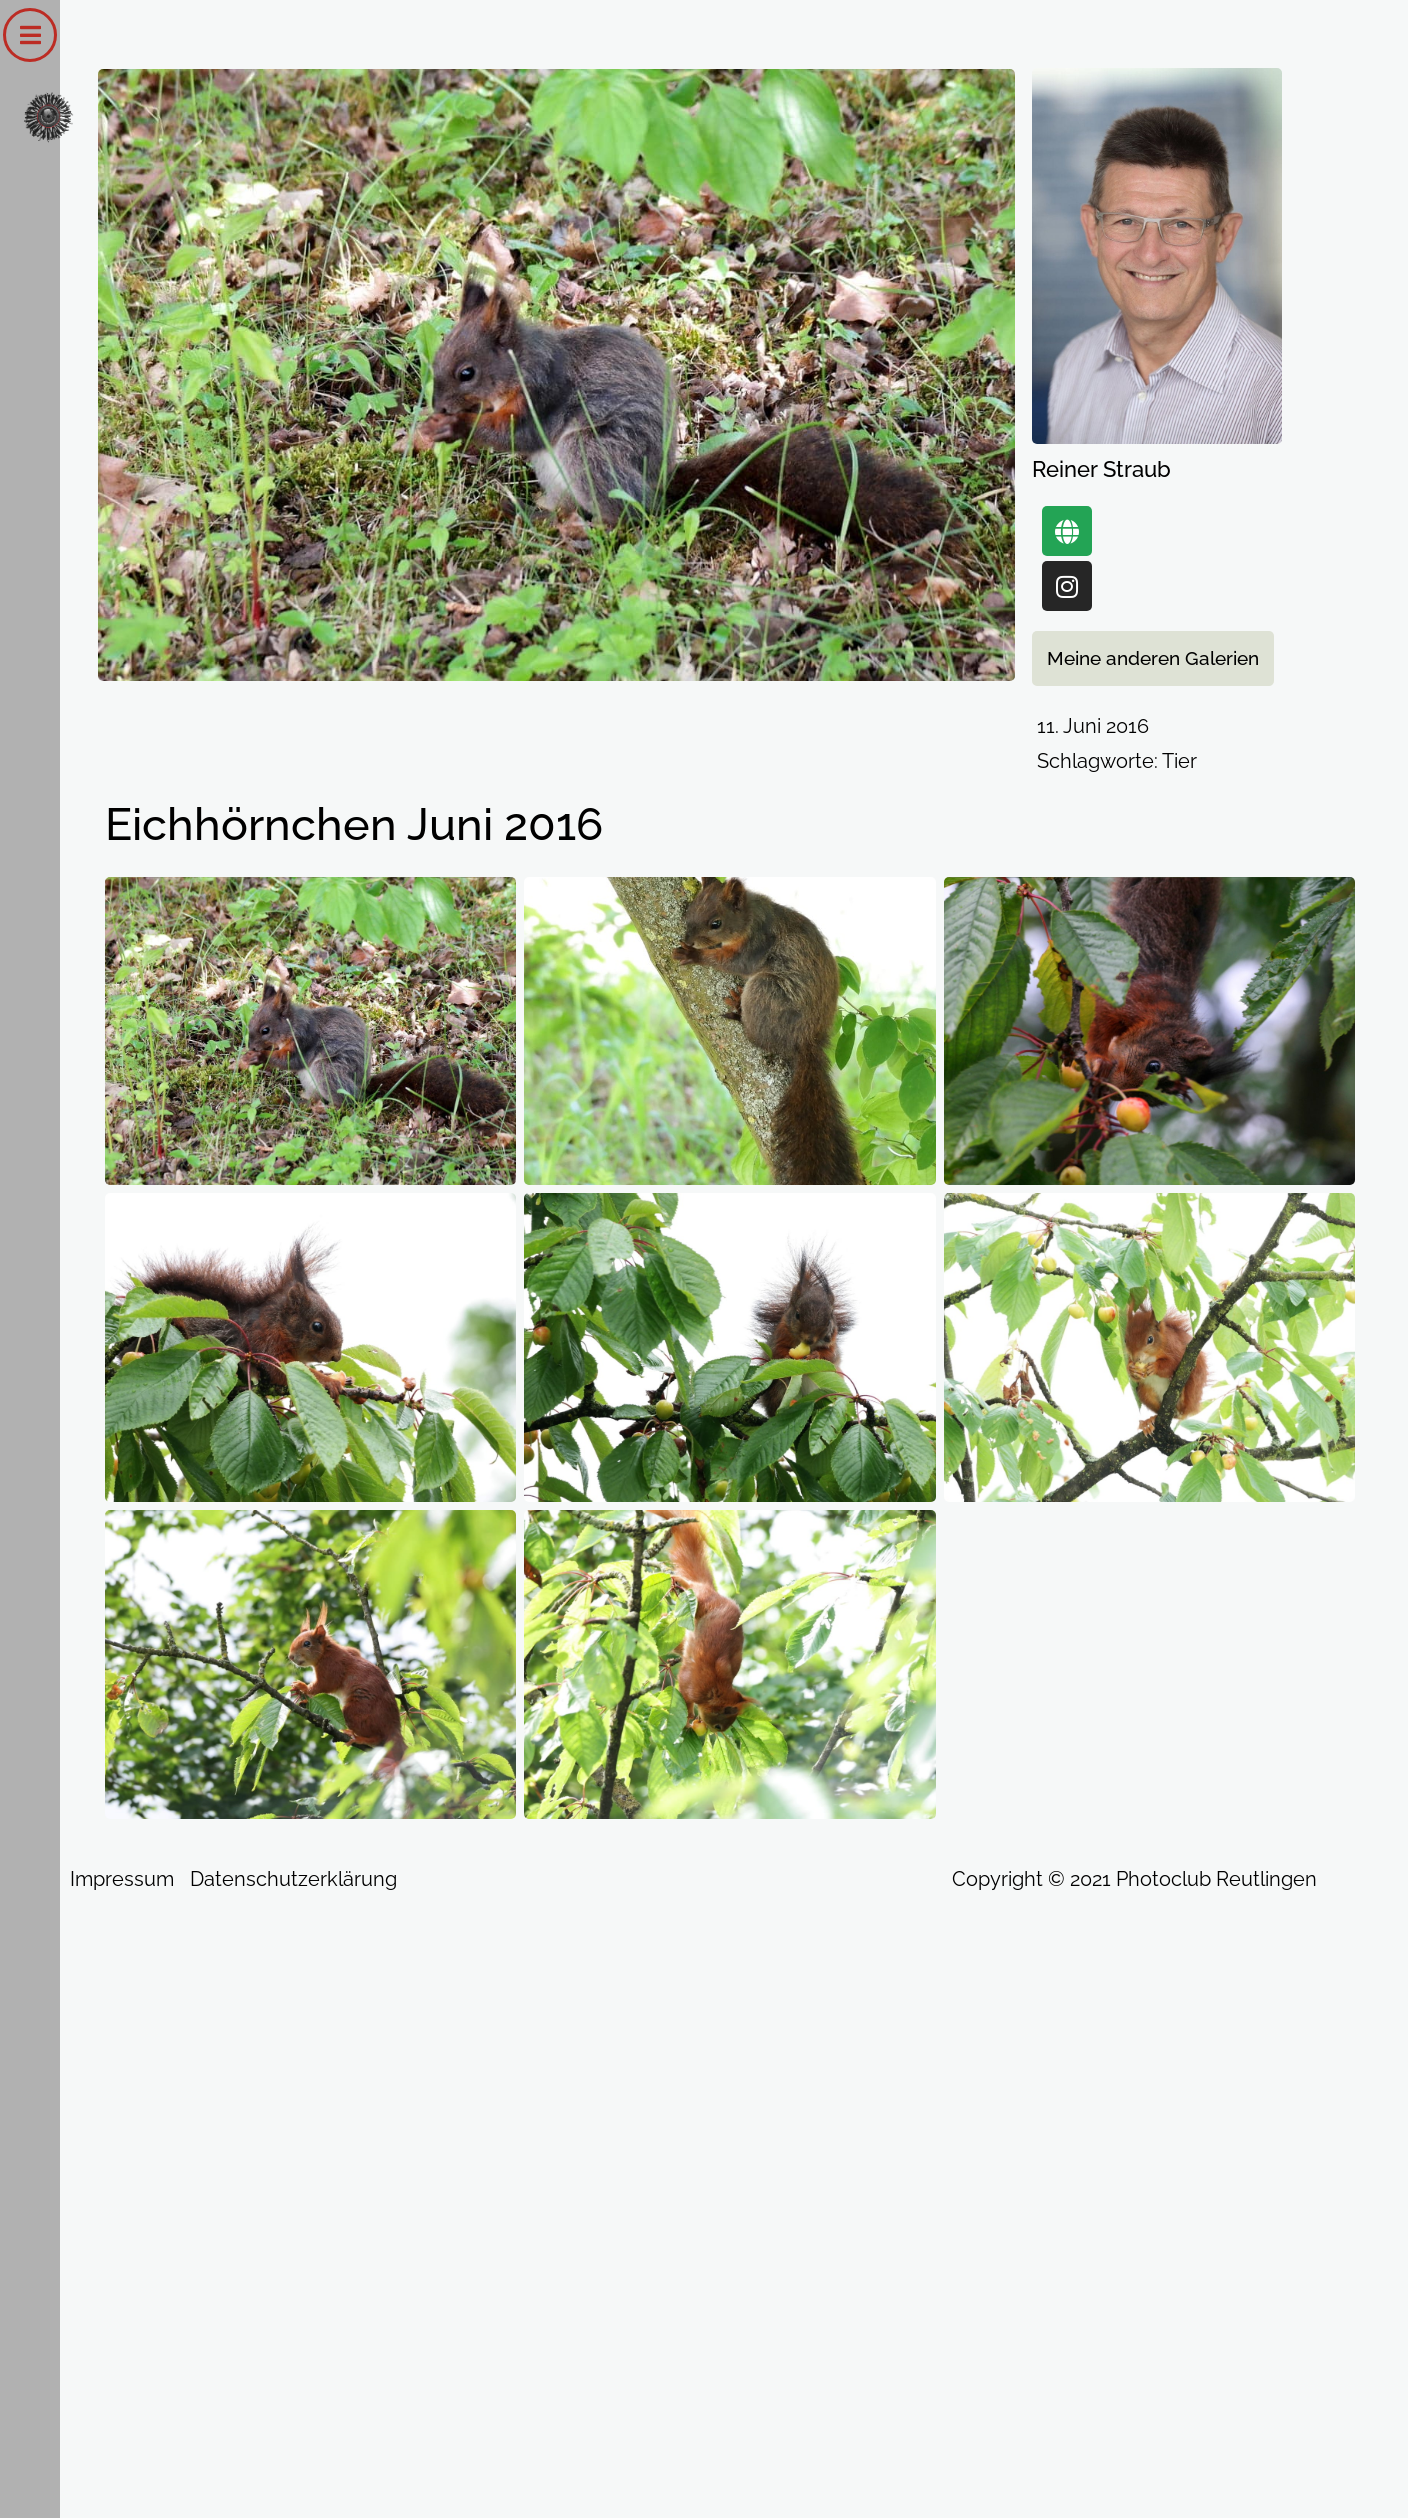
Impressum (122, 1879)
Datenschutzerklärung (293, 1879)
